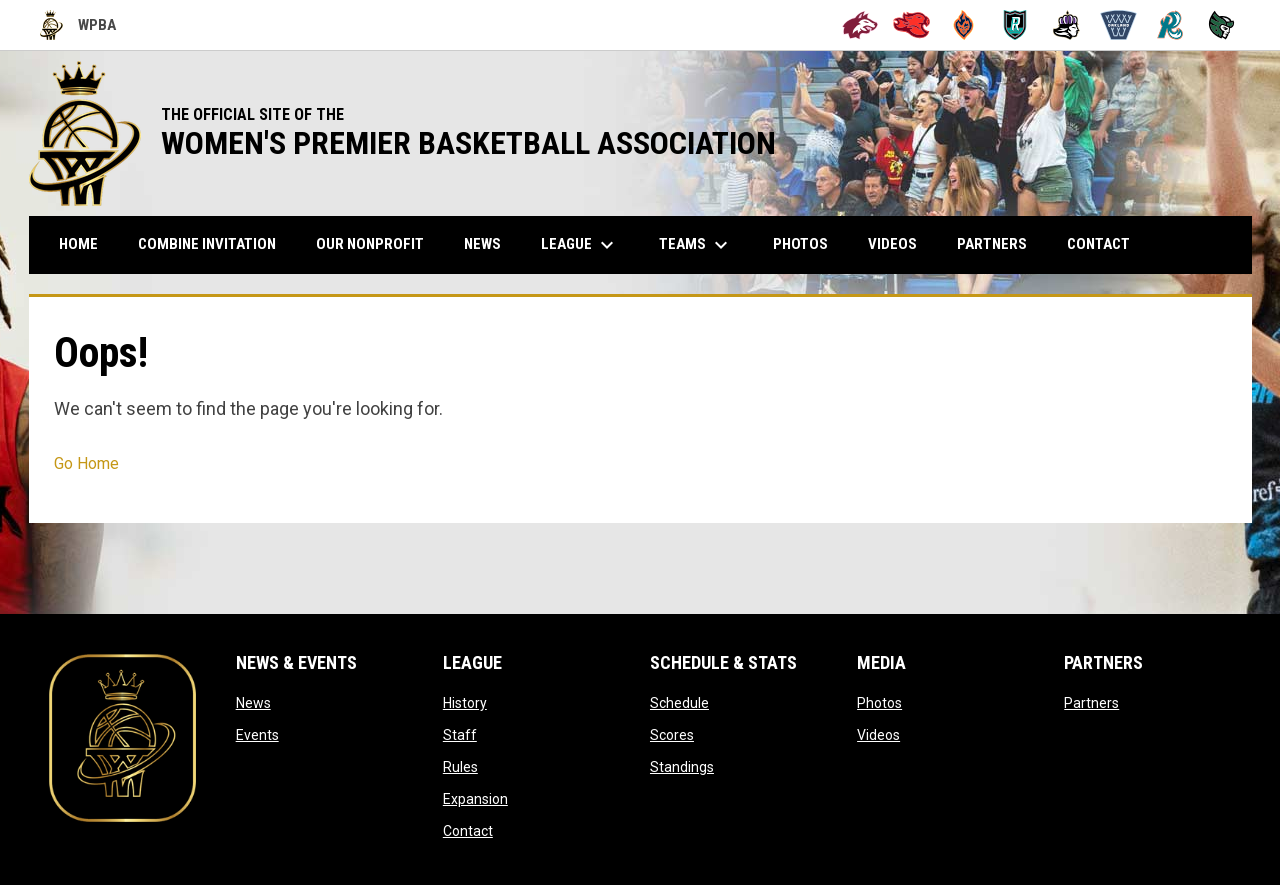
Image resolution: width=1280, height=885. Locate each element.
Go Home (86, 463)
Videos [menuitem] (892, 244)
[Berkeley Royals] (1015, 25)
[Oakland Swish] (1118, 25)
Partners (1091, 703)
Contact (468, 831)
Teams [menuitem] (696, 245)
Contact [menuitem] (1098, 244)
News (253, 703)
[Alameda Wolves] (860, 25)
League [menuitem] (580, 245)
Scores (672, 735)
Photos (879, 703)
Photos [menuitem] (800, 244)
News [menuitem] (482, 244)
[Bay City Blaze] (963, 25)
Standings (682, 767)
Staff (460, 735)
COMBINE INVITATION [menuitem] (214, 243)
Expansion (475, 799)
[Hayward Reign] (1066, 25)
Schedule (679, 703)
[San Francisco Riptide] (1170, 25)
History (465, 703)
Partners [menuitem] (992, 244)
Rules (460, 767)
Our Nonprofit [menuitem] (377, 243)
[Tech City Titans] (1221, 25)
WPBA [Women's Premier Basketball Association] (78, 25)
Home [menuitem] (78, 244)
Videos (878, 735)
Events (257, 735)
